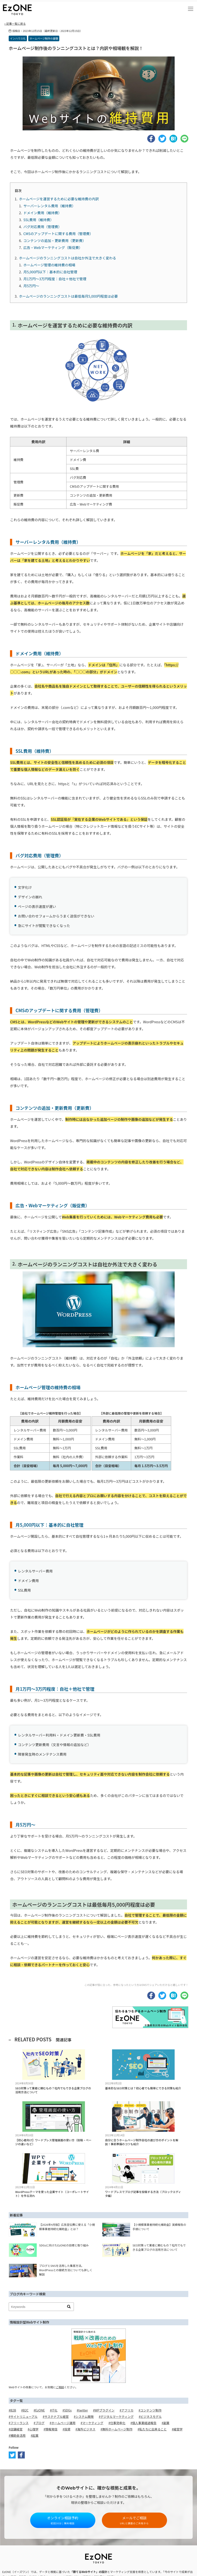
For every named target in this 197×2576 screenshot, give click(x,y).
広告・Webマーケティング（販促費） (52, 247)
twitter (83, 2410)
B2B (13, 2410)
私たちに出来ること (153, 2429)
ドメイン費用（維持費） (42, 212)
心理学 (33, 2429)
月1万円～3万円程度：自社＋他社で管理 (54, 278)
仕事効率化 (117, 2423)
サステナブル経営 (56, 2416)
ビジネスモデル (151, 2416)
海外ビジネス (86, 2429)
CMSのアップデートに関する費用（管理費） (58, 233)
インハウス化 (18, 38)
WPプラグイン (104, 2410)
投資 (67, 2429)
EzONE (40, 2410)
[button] (151, 139)
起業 (35, 2435)
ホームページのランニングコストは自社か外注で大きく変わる (67, 257)
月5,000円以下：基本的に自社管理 (50, 271)
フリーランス (19, 2423)
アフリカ (127, 2410)
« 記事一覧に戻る (15, 24)
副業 (166, 2423)
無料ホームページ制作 (117, 2429)
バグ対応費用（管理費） (42, 226)
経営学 (178, 2429)
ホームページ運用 (63, 2423)
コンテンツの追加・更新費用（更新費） (54, 240)
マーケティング (92, 2423)
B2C (25, 2410)
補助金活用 (18, 2435)
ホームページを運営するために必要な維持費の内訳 (59, 198)
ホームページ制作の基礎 (44, 38)
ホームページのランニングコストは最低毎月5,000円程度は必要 (68, 296)
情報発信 (51, 2429)
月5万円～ (31, 285)
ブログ (40, 2423)
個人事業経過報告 (144, 2423)
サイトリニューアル (24, 2416)
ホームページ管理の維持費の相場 (49, 264)
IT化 (55, 2410)
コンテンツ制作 (151, 2410)
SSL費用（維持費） (38, 219)
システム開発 (85, 2416)
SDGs (68, 2410)
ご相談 (60, 2387)
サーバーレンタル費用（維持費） (49, 205)
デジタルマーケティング (117, 2416)
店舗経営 (16, 2429)
